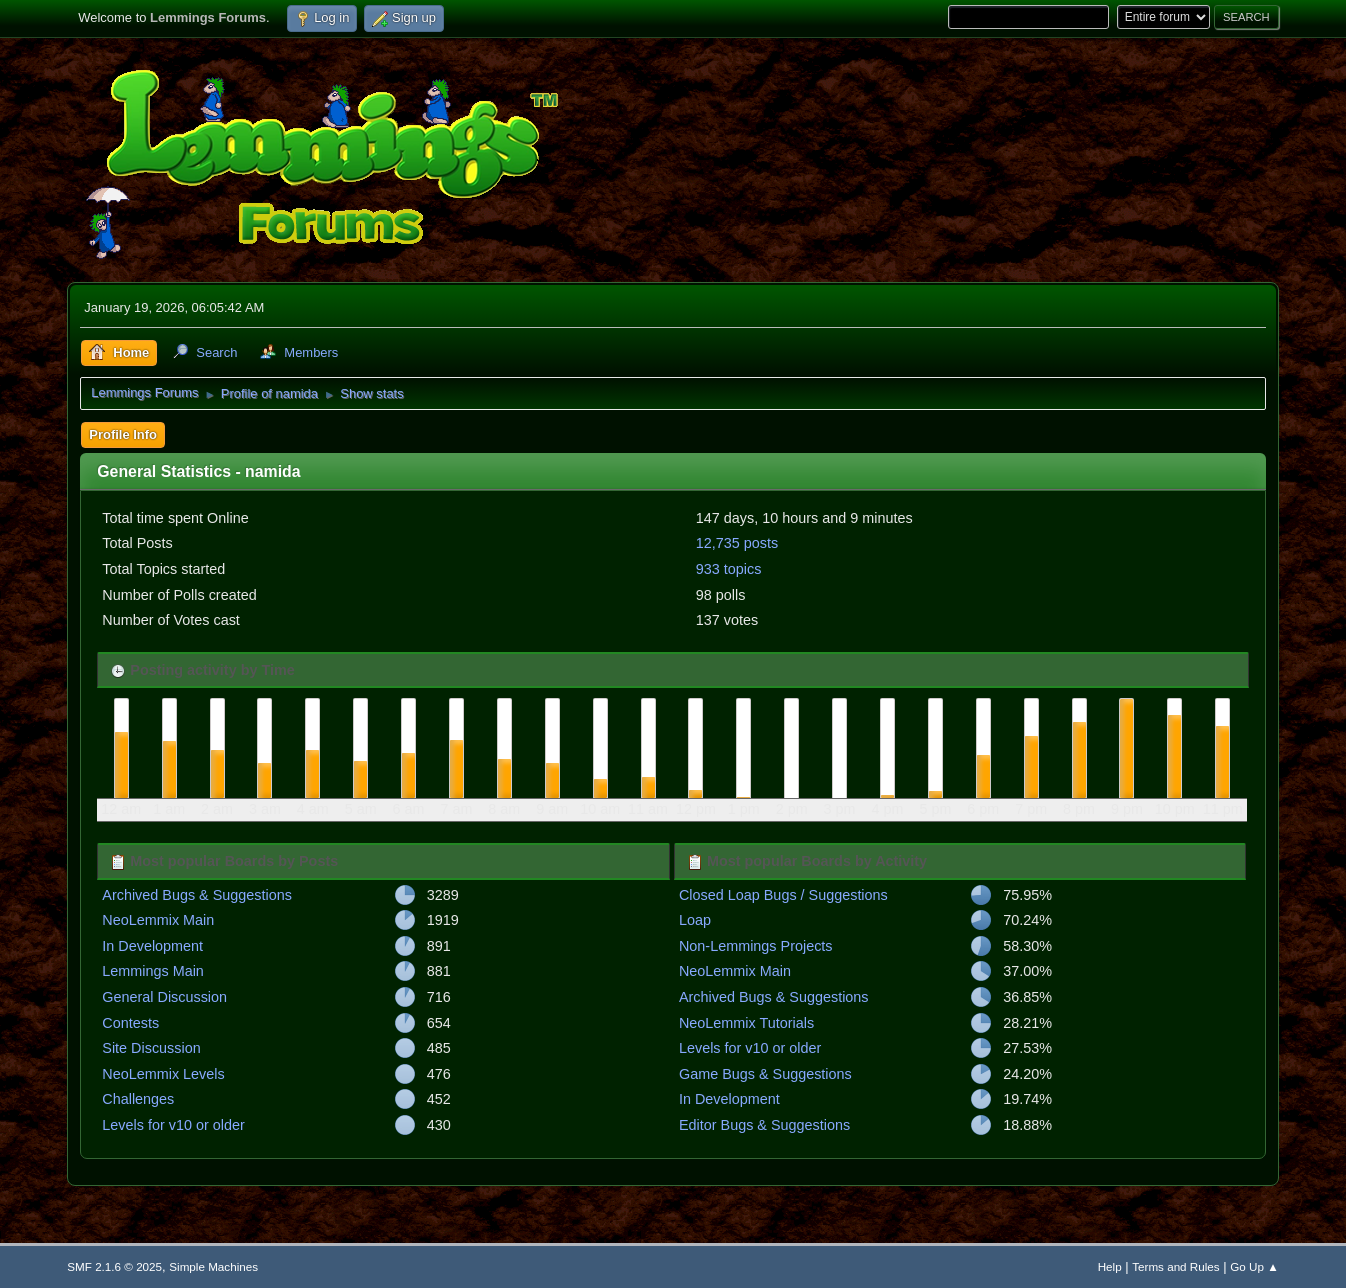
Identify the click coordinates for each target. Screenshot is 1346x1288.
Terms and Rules (1175, 1266)
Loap (695, 920)
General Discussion (164, 997)
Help (1110, 1266)
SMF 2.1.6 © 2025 (114, 1266)
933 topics (729, 569)
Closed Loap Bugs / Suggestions (783, 895)
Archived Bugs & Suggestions (197, 895)
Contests (130, 1023)
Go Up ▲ (1254, 1266)
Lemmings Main (153, 971)
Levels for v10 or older (173, 1125)
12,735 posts (737, 543)
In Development (152, 946)
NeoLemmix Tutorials (746, 1023)
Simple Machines (213, 1266)
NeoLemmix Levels (163, 1074)
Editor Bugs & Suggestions (764, 1125)
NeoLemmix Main (158, 920)
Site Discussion (151, 1048)
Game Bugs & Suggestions (765, 1074)
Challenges (138, 1099)
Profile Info (123, 434)
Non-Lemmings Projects (756, 946)
